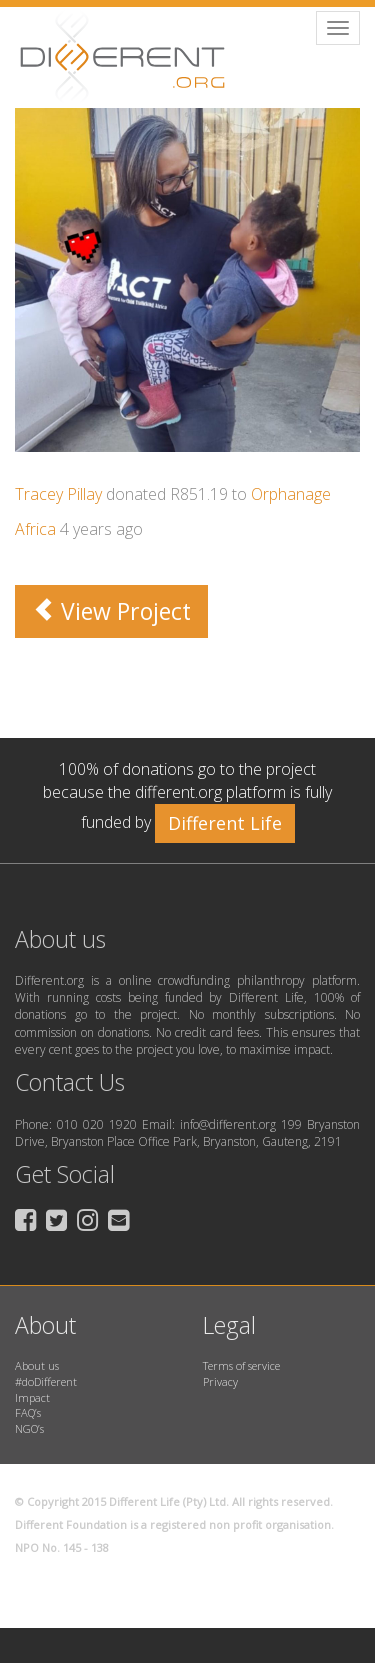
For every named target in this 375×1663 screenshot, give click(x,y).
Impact (32, 1397)
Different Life (225, 823)
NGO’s (29, 1428)
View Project (111, 611)
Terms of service (241, 1365)
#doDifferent (46, 1381)
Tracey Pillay (58, 494)
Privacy (220, 1381)
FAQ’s (28, 1412)
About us (37, 1365)
